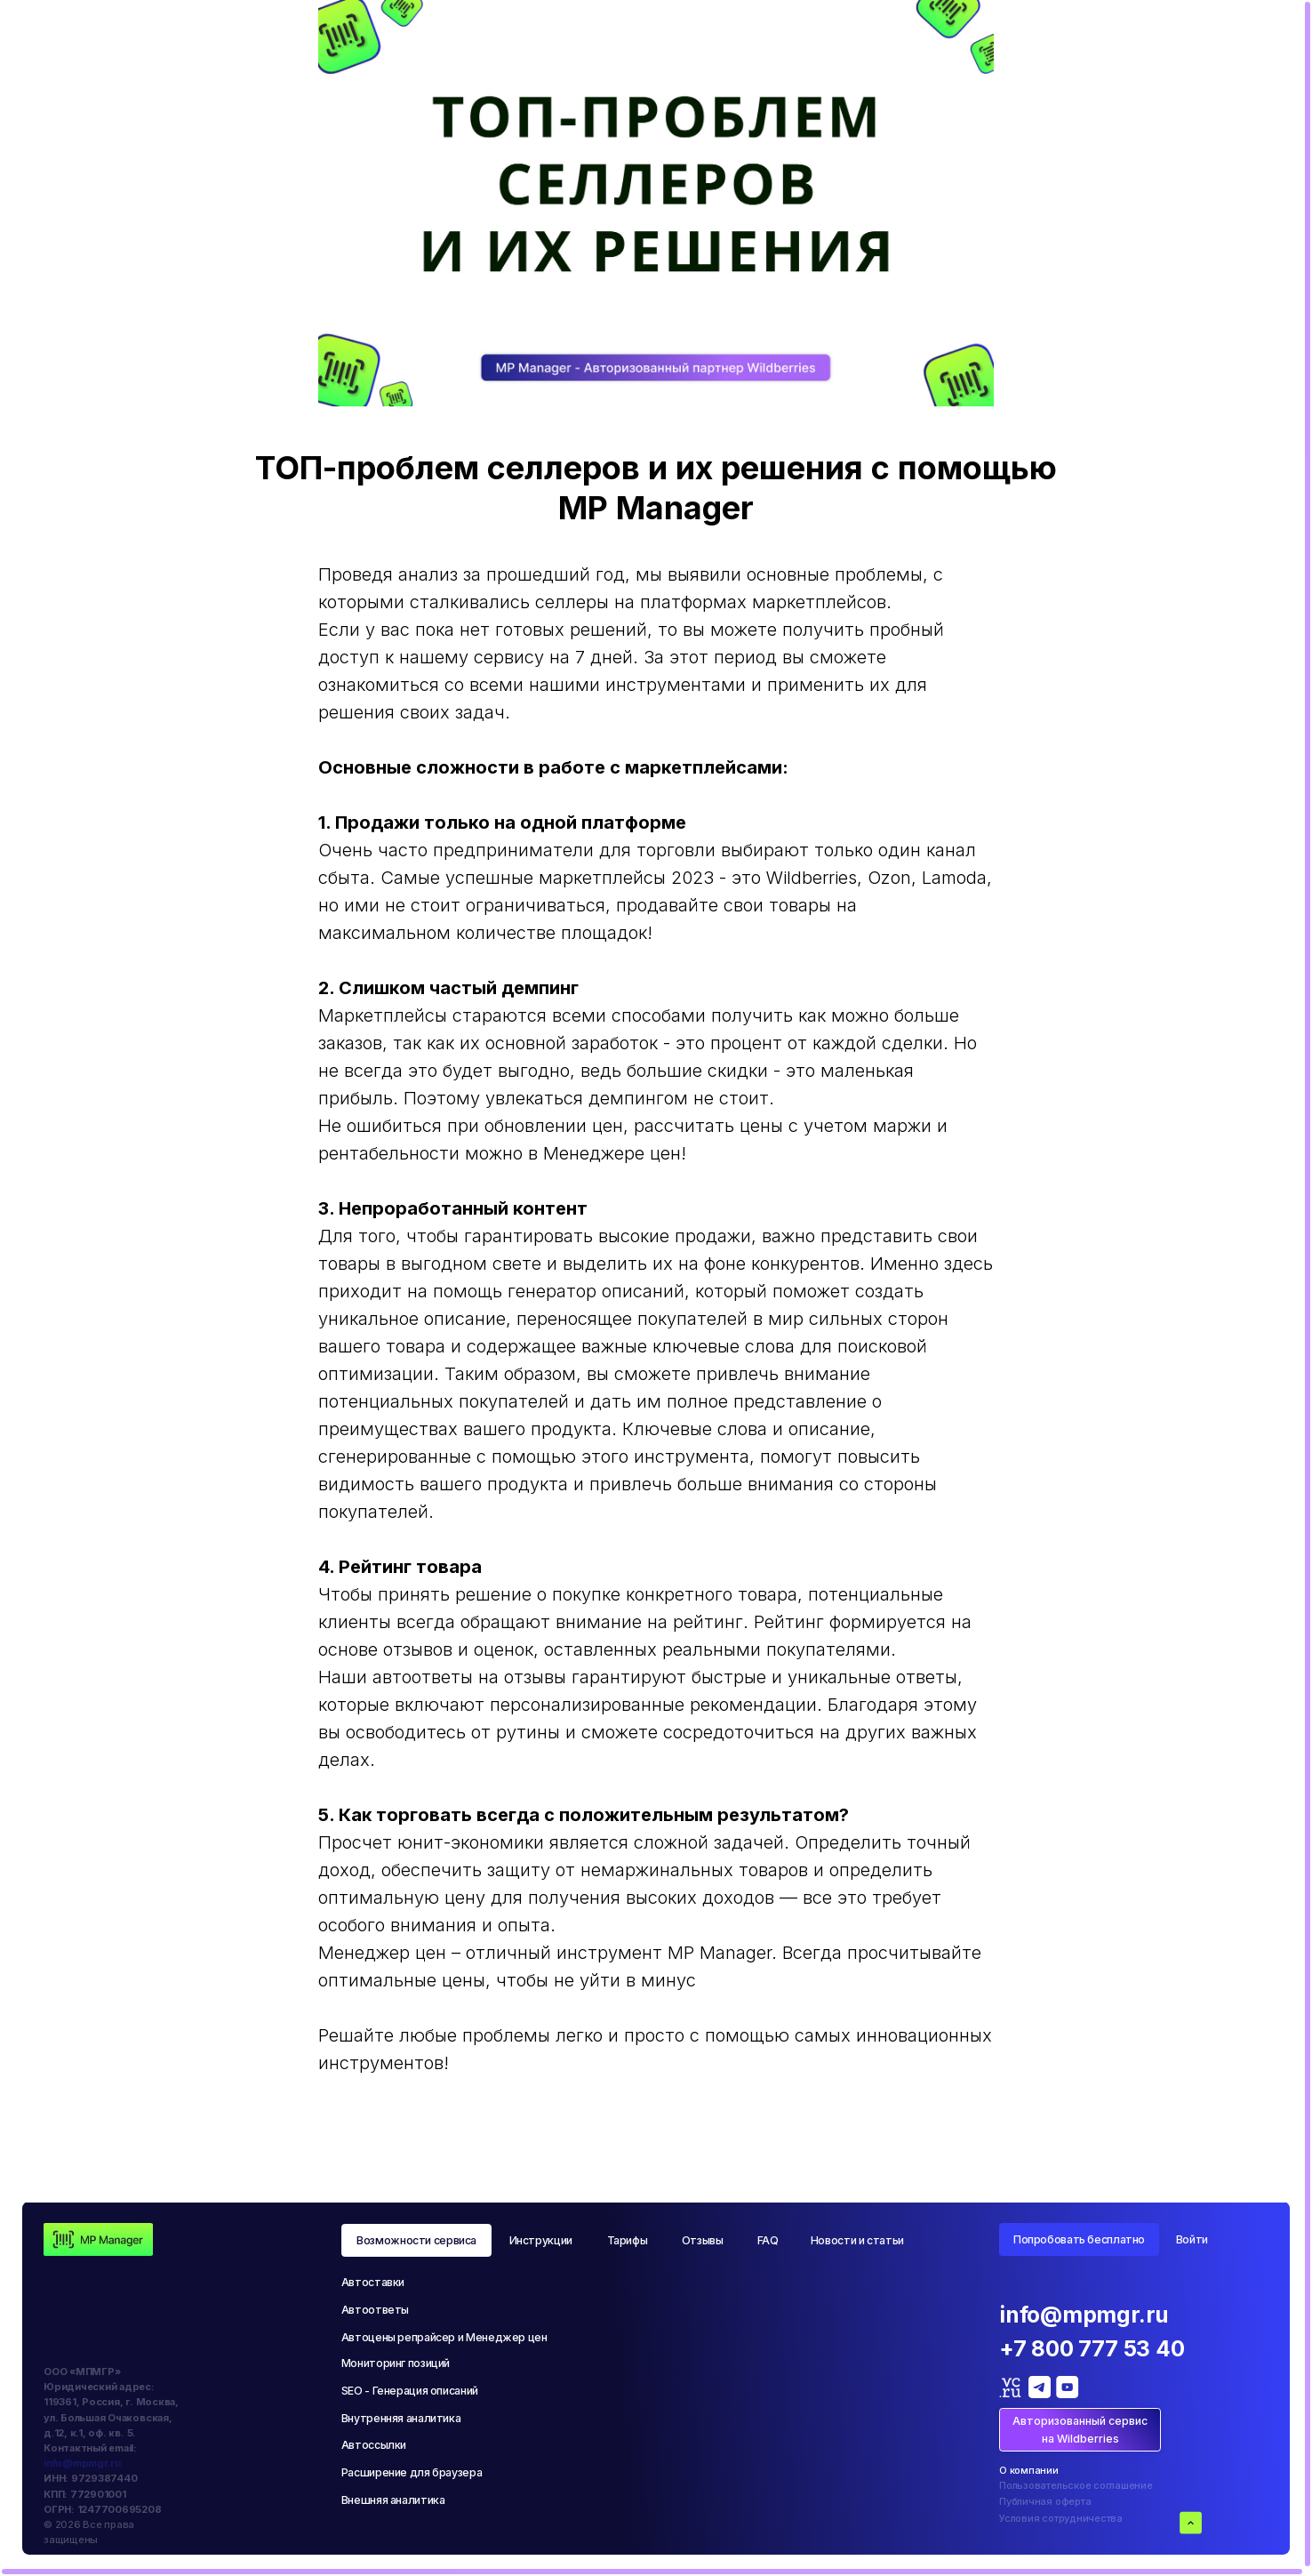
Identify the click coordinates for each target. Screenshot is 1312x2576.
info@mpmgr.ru (82, 2463)
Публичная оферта (1045, 2501)
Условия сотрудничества (1061, 2518)
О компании (1029, 2470)
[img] (98, 2239)
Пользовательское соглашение (1075, 2485)
